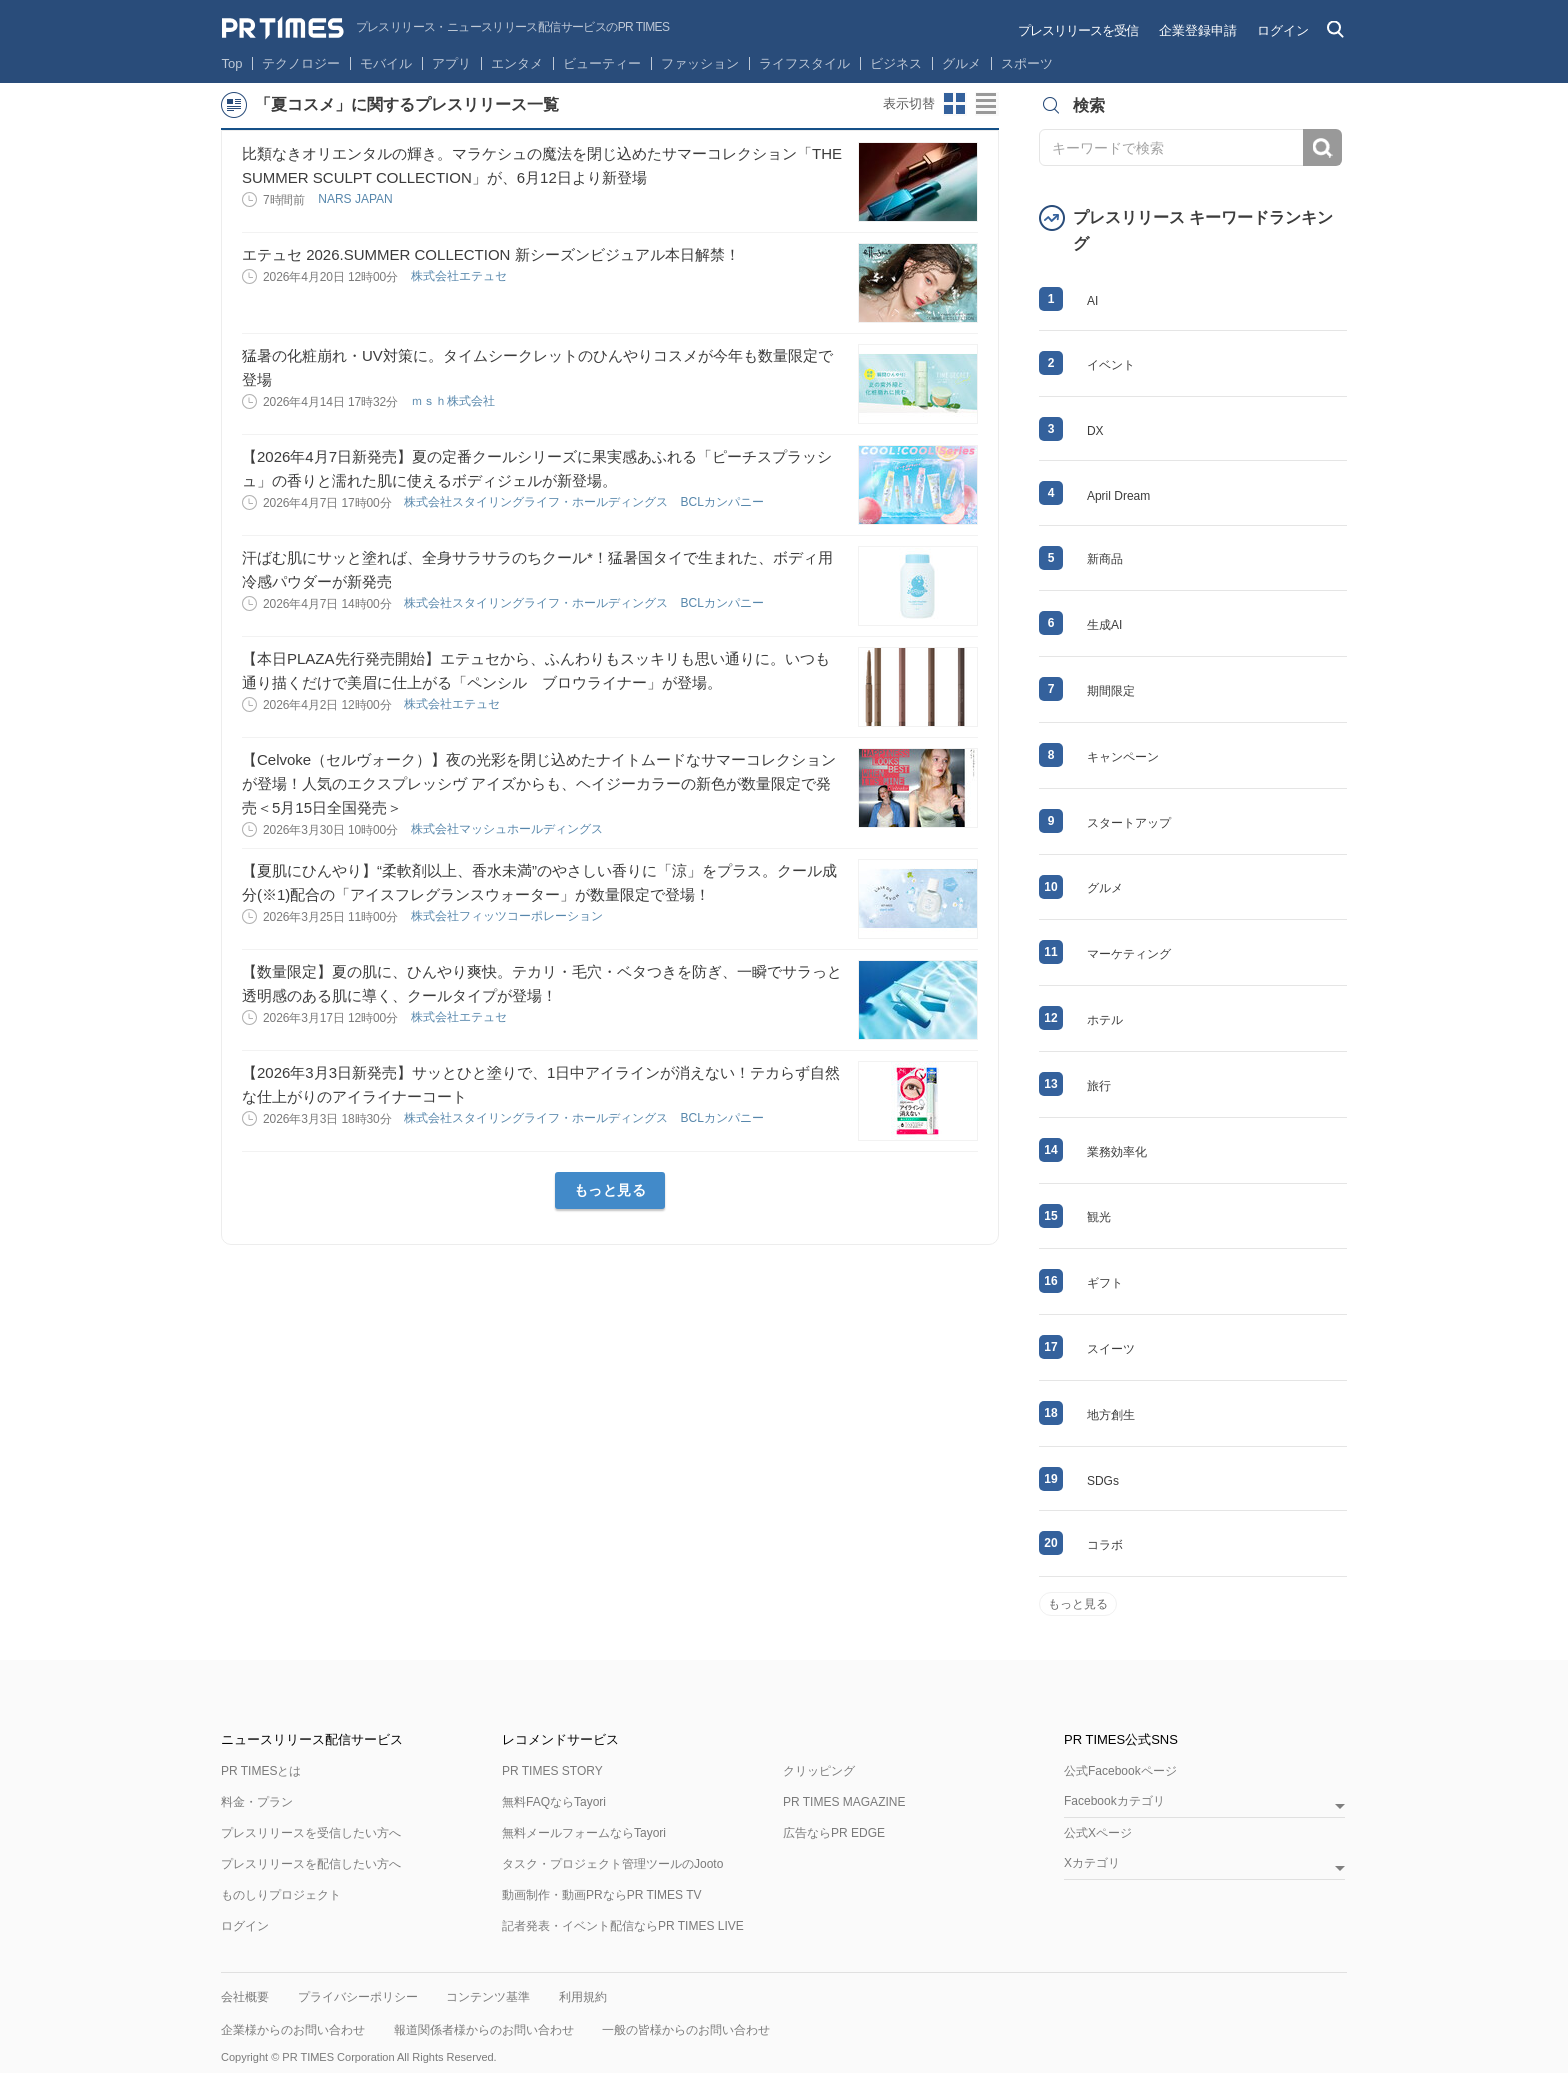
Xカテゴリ (1092, 1863)
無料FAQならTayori (554, 1802)
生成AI (1104, 625)
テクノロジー (301, 63)
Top (232, 63)
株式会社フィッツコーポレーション (508, 916)
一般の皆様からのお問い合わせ (686, 2030)
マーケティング (1129, 954)
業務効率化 (1117, 1152)
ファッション (700, 63)
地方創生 (1111, 1415)
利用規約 (583, 1997)
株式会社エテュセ (460, 276)
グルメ (961, 63)
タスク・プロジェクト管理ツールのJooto (612, 1864)
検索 (1322, 147)
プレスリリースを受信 (1078, 30)
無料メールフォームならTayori (584, 1833)
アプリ (451, 63)
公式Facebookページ (1120, 1771)
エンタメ (517, 63)
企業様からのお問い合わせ (293, 2030)
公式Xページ (1098, 1833)
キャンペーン (1123, 757)
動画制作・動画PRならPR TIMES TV (602, 1895)
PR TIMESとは (261, 1771)
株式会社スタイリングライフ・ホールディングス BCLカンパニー (585, 502)
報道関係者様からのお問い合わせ (484, 2030)
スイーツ (1111, 1349)
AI (1092, 301)
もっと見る (610, 1190)
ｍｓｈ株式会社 (454, 401)
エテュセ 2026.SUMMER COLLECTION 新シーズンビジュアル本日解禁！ (491, 254)
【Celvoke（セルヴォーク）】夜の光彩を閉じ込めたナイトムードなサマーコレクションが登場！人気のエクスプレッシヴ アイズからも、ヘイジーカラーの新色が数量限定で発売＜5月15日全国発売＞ (539, 783)
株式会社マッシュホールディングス (508, 829)
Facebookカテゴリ (1114, 1801)
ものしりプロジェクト (281, 1895)
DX (1095, 431)
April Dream (1118, 496)
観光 (1099, 1217)
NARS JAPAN (357, 199)
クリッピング (819, 1771)
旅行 (1099, 1086)
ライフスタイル (804, 63)
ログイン (1283, 30)
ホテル (1105, 1020)
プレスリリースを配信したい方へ (311, 1864)
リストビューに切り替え (987, 104)
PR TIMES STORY (552, 1771)
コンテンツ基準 (488, 1997)
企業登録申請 (1198, 30)
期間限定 (1111, 691)
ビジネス (896, 63)
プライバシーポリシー (358, 1997)
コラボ (1105, 1545)
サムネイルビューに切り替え (955, 104)
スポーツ (1027, 63)
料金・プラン (257, 1802)
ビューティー (602, 63)
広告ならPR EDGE (834, 1833)
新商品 (1105, 559)
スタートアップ (1129, 823)
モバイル (386, 63)
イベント (1111, 365)
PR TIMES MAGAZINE (844, 1802)
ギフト (1105, 1283)
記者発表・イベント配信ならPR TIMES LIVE (623, 1926)
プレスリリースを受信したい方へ (311, 1833)
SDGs (1103, 1481)
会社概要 (245, 1997)
